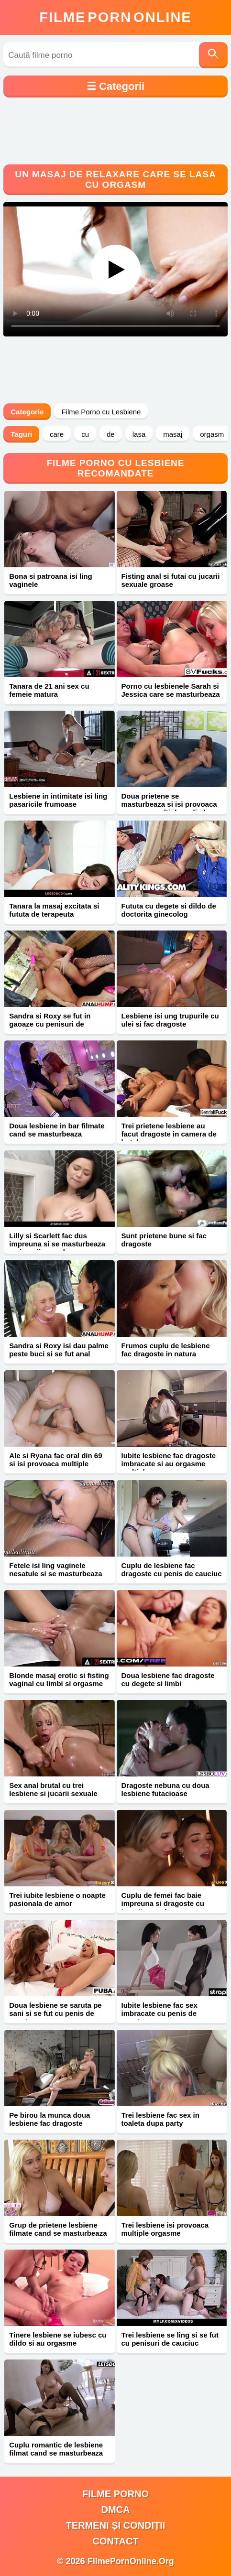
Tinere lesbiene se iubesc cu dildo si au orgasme (57, 2339)
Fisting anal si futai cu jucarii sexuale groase (170, 580)
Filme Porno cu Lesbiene (101, 412)
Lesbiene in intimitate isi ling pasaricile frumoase (58, 800)
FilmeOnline (115, 17)
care (57, 434)
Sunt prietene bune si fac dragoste (164, 1240)
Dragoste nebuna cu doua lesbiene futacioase (165, 1789)
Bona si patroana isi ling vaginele (50, 580)
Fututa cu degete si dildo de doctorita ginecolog (168, 910)
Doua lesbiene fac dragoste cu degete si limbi (168, 1679)
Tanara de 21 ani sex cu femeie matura (49, 690)
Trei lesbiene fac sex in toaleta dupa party (160, 2119)
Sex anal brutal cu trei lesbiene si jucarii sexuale (53, 1789)
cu (85, 434)
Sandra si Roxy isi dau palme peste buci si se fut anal (59, 1350)
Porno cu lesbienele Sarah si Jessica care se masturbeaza (170, 690)
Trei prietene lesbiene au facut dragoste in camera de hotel (169, 1134)
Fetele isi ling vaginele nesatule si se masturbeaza (55, 1569)
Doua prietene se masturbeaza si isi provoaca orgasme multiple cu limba (169, 804)
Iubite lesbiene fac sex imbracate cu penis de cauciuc (159, 2013)
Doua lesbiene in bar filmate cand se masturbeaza (56, 1130)
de (111, 434)
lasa (139, 434)
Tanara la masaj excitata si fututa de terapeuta (54, 910)
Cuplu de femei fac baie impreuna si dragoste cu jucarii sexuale (162, 1903)
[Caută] (213, 55)
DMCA (115, 2509)
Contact (115, 2541)
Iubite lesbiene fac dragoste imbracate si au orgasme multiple (168, 1463)
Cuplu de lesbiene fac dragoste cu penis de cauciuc (171, 1569)
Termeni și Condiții (115, 2525)
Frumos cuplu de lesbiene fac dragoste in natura (165, 1350)
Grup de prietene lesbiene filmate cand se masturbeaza (58, 2229)
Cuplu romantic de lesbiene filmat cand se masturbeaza (56, 2449)
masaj (172, 434)
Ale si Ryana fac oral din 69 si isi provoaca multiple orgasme (55, 1463)
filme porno (115, 2494)
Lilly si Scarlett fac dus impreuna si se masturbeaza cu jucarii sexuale (57, 1244)
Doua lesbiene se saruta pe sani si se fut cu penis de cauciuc (55, 2013)
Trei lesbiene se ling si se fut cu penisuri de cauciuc (170, 2339)
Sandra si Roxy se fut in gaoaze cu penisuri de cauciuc (49, 1024)
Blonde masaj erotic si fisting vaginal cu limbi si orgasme (59, 1679)
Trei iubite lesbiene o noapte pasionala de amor (57, 1899)
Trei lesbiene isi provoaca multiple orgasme (165, 2229)
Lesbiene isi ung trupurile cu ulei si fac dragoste (170, 1020)
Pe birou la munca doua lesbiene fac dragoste (49, 2119)
